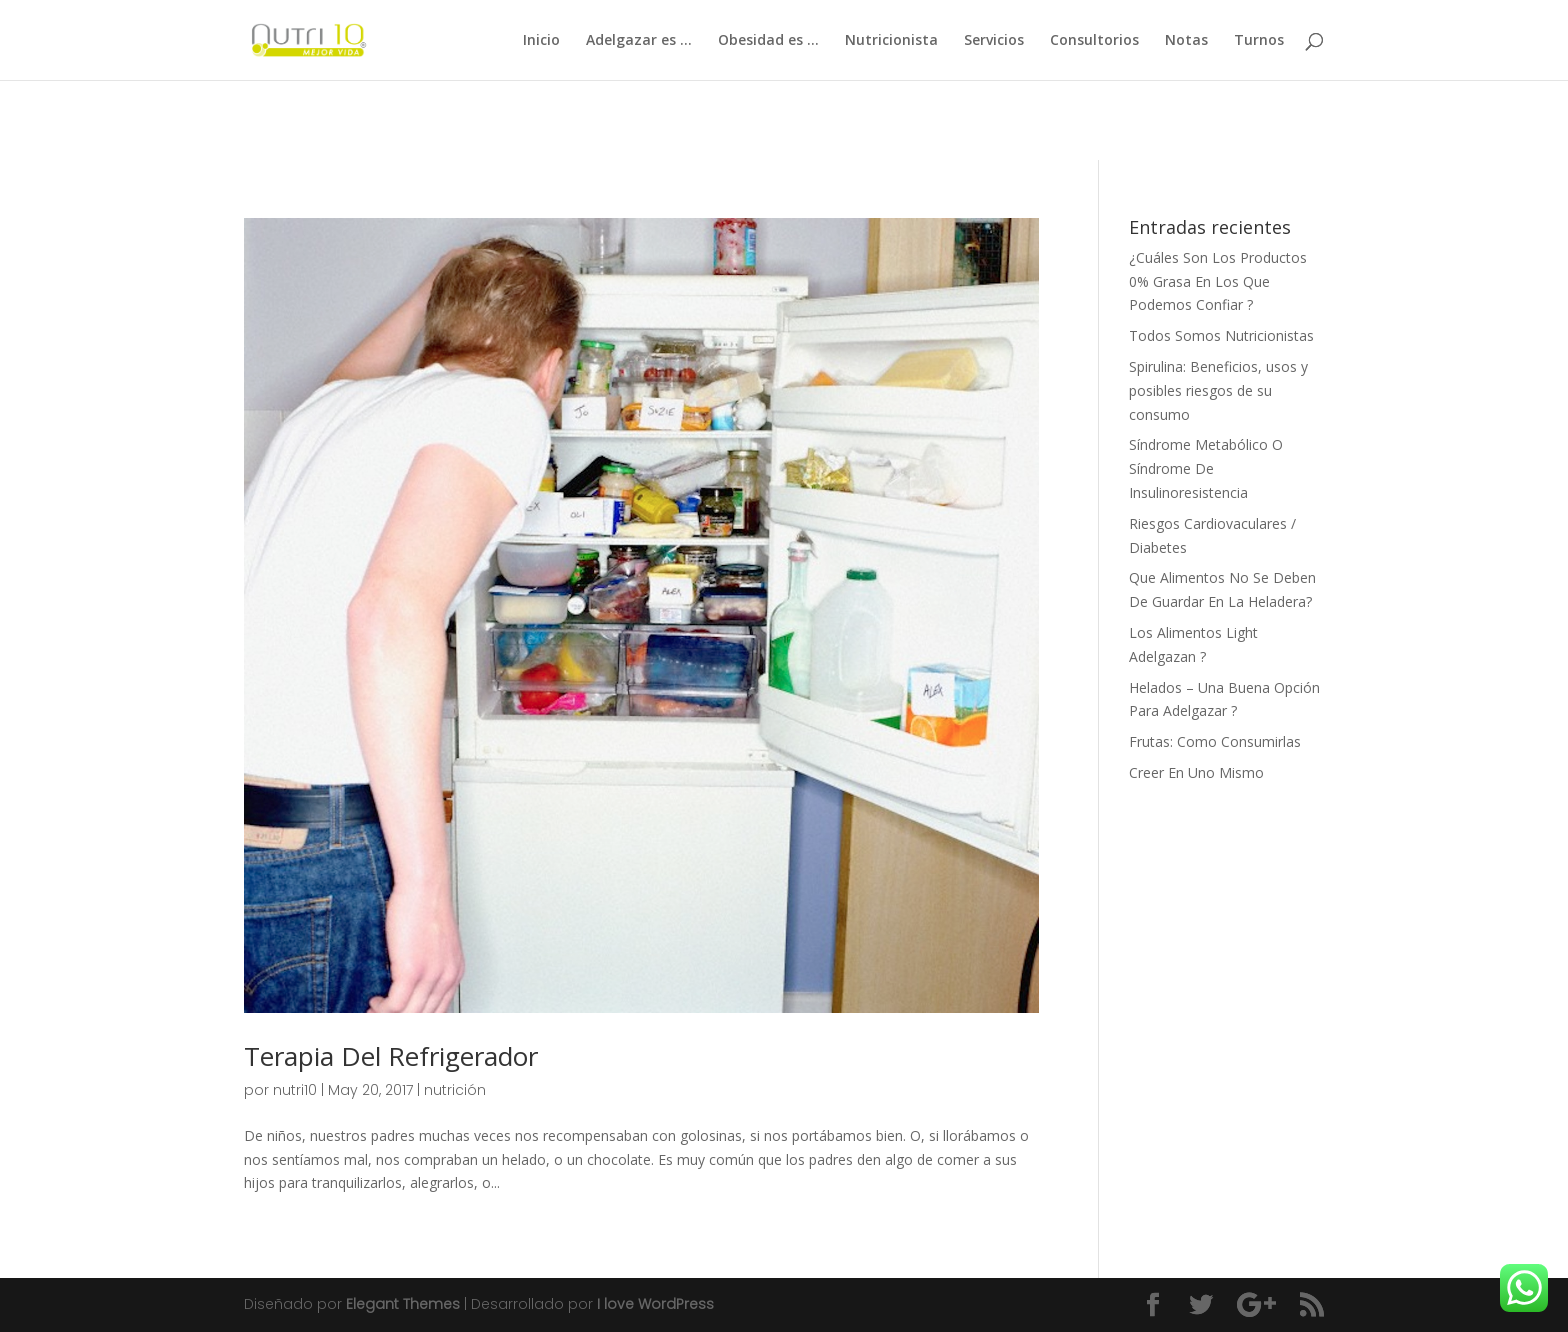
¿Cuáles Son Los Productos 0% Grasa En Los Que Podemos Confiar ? (1218, 281)
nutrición (455, 1090)
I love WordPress (655, 1304)
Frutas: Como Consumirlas (1215, 741)
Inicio (541, 41)
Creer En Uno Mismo (1196, 772)
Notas (1186, 41)
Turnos (1259, 41)
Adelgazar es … (639, 41)
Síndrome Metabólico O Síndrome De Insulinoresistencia (1206, 468)
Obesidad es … (768, 41)
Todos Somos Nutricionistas (1221, 335)
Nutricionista (891, 41)
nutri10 (295, 1090)
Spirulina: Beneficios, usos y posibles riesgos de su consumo (1218, 390)
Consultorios (1094, 41)
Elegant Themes (403, 1304)
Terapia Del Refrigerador (391, 1056)
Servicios (994, 41)
